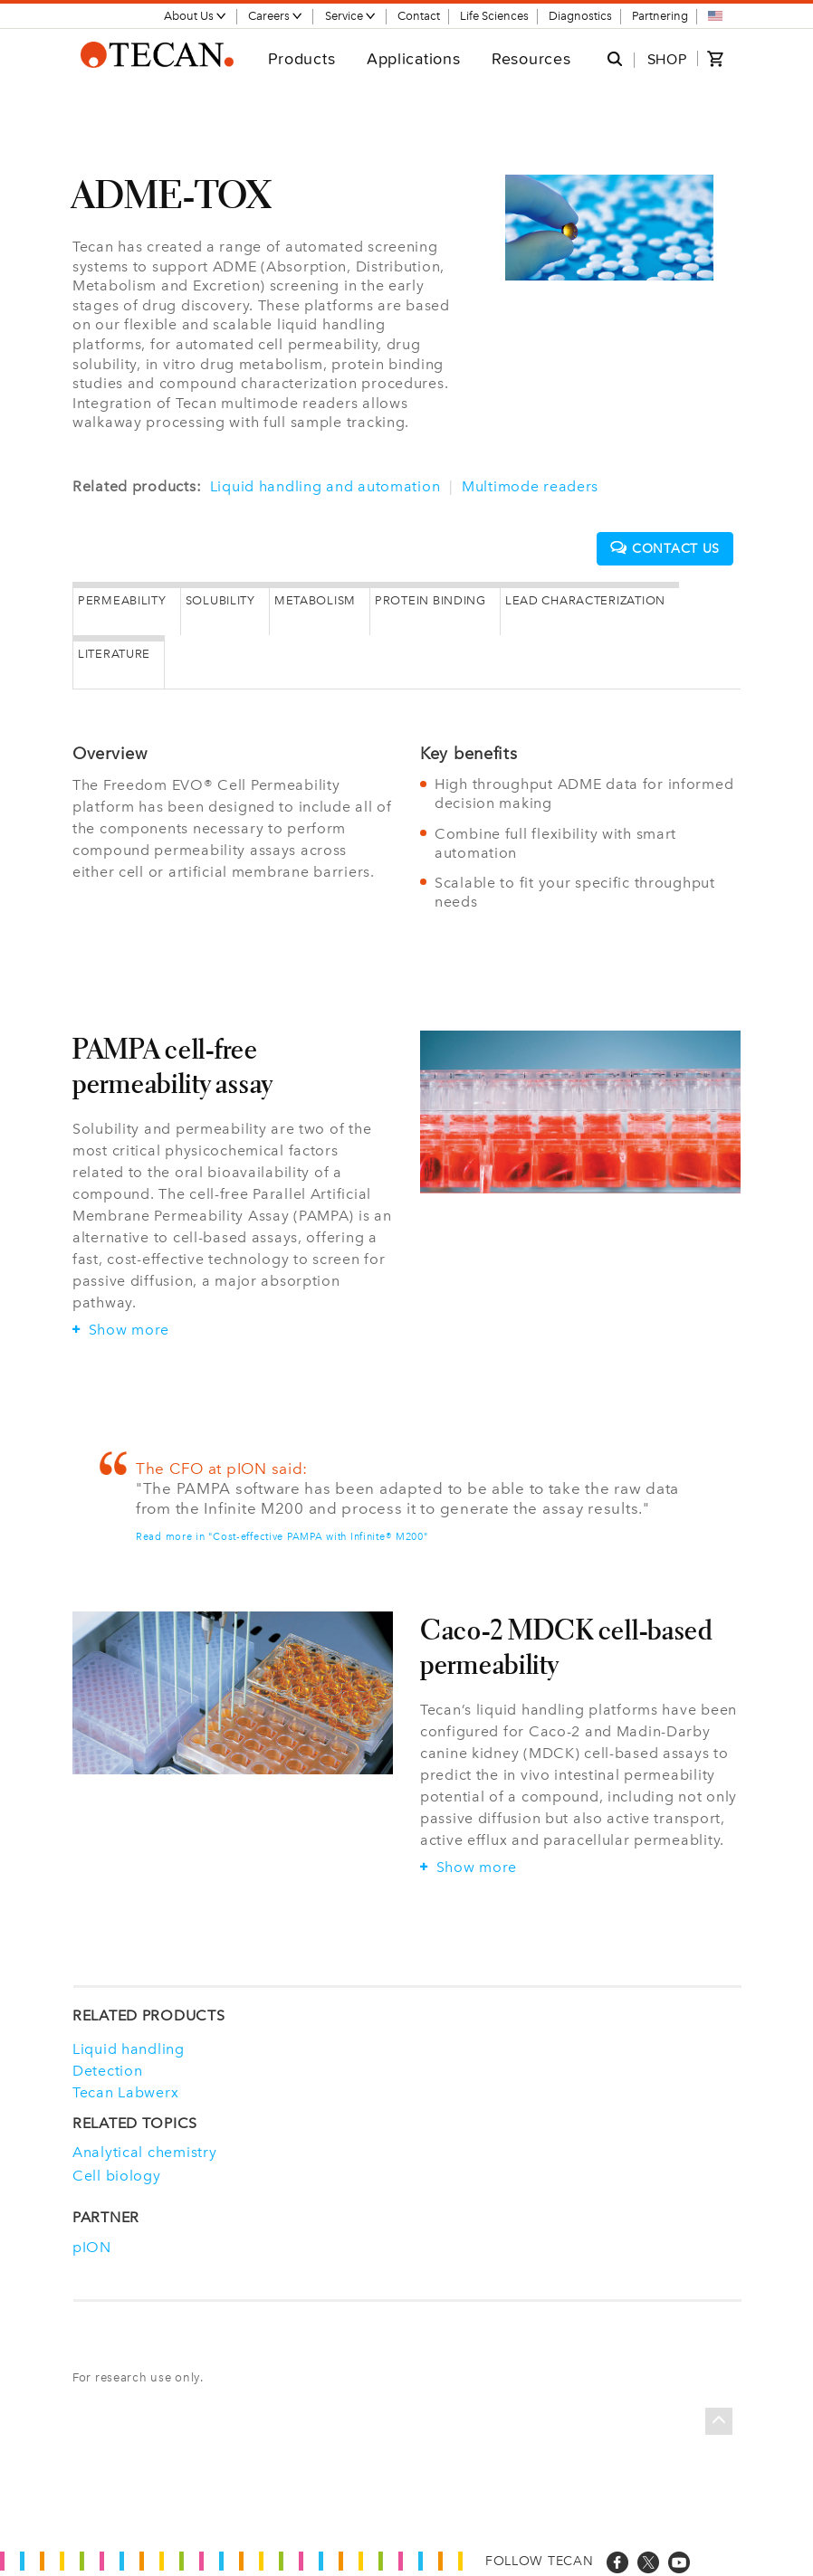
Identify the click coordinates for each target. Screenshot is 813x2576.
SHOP (667, 59)
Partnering (660, 16)
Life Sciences (494, 16)
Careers (275, 16)
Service (351, 16)
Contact (418, 16)
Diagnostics (580, 16)
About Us (195, 16)
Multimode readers (530, 486)
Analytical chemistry (144, 2149)
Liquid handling (128, 2047)
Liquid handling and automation (325, 486)
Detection (107, 2068)
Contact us (665, 548)
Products (302, 58)
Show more (120, 1327)
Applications (414, 58)
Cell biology (116, 2173)
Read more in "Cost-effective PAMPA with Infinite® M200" (282, 1534)
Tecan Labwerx (125, 2090)
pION (91, 2244)
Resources (531, 58)
